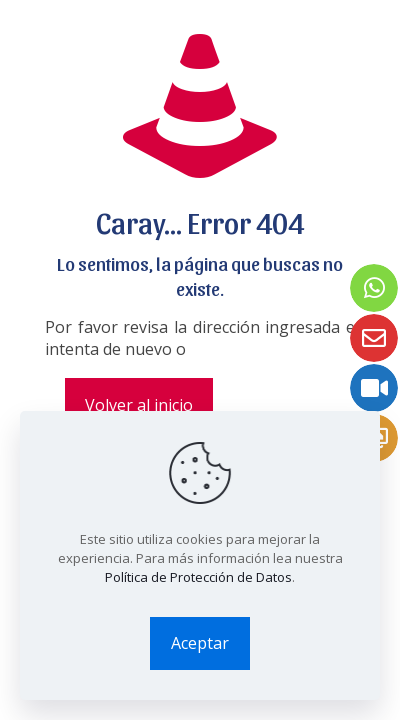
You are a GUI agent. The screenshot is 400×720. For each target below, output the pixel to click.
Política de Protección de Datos (198, 577)
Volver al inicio (139, 405)
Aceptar (200, 643)
